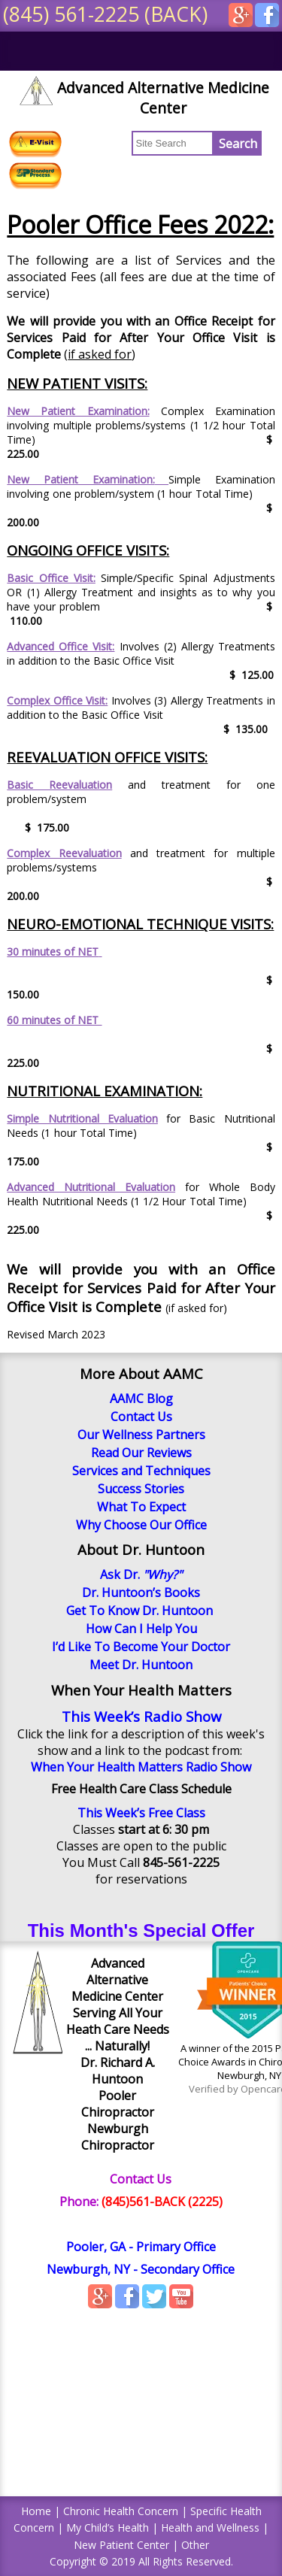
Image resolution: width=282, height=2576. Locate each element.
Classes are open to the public (141, 1846)
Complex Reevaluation (64, 853)
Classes (141, 1829)
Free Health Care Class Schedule (141, 1788)
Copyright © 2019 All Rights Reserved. (141, 2561)
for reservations (141, 1879)
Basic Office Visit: (51, 578)
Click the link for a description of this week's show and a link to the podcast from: (141, 1742)
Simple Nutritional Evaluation (82, 1118)
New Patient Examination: (78, 411)
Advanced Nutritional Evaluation (91, 1187)
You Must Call (141, 1862)
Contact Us (140, 2179)
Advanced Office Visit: (60, 646)
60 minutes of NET (54, 1020)
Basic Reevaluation (59, 784)
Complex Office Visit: (57, 700)
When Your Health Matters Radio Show (141, 1767)
